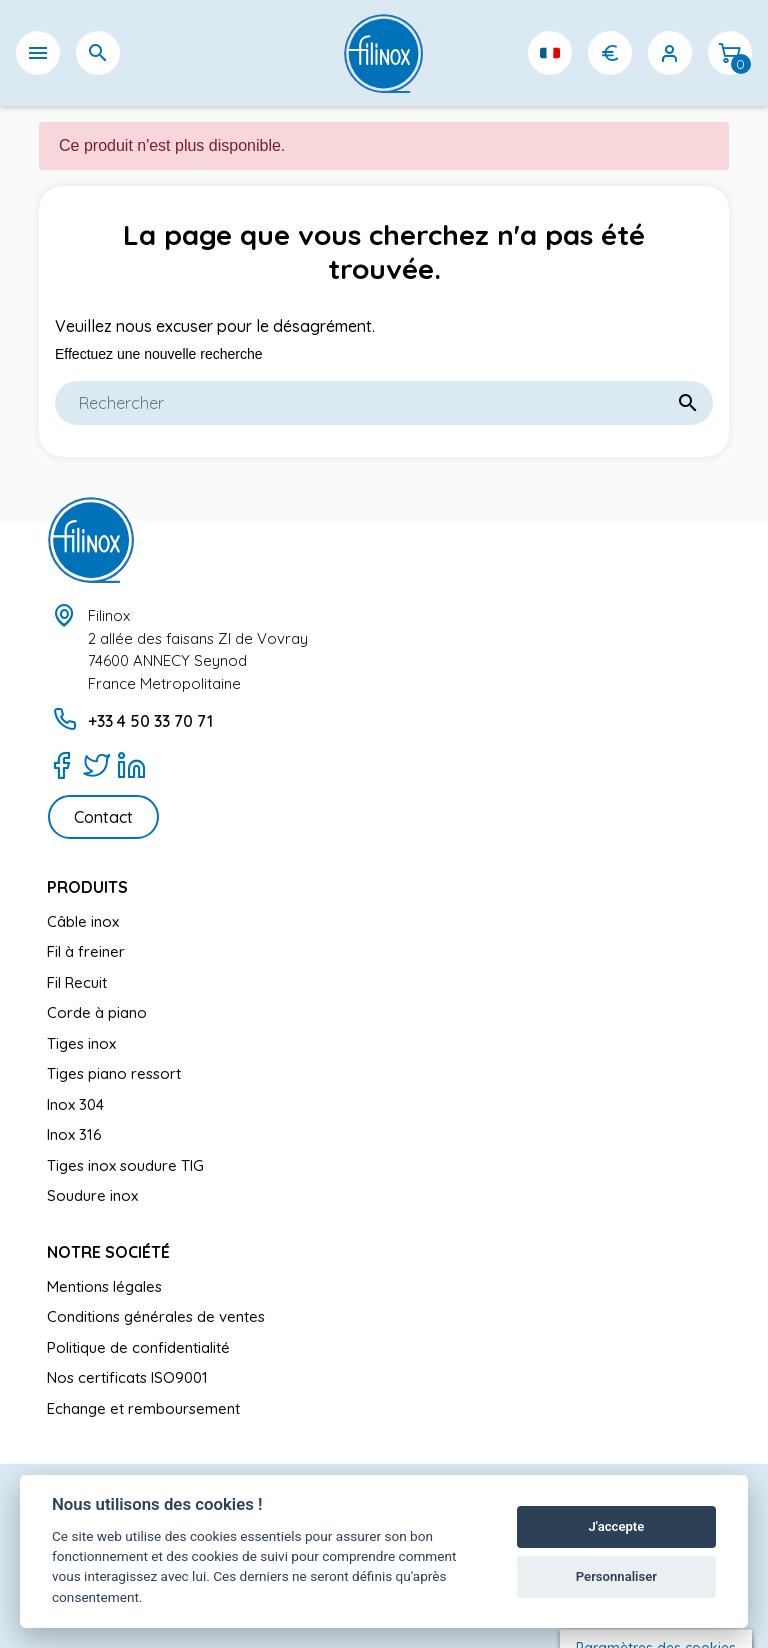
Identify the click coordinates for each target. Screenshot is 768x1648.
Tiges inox (81, 1043)
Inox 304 (75, 1104)
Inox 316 (74, 1134)
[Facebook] (61, 765)
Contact (103, 817)
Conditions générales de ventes (156, 1316)
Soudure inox (92, 1195)
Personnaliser (616, 1576)
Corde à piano (97, 1012)
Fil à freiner (86, 951)
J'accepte (617, 1526)
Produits (87, 887)
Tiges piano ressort (114, 1073)
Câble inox (83, 921)
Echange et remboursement (143, 1408)
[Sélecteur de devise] (610, 53)
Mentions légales (104, 1286)
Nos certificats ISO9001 (127, 1377)
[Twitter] (96, 765)
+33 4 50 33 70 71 (150, 721)
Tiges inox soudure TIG (125, 1165)
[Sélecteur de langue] (550, 53)
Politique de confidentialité (138, 1347)
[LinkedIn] (131, 765)
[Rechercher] (384, 403)
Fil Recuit (77, 982)
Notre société (108, 1252)
